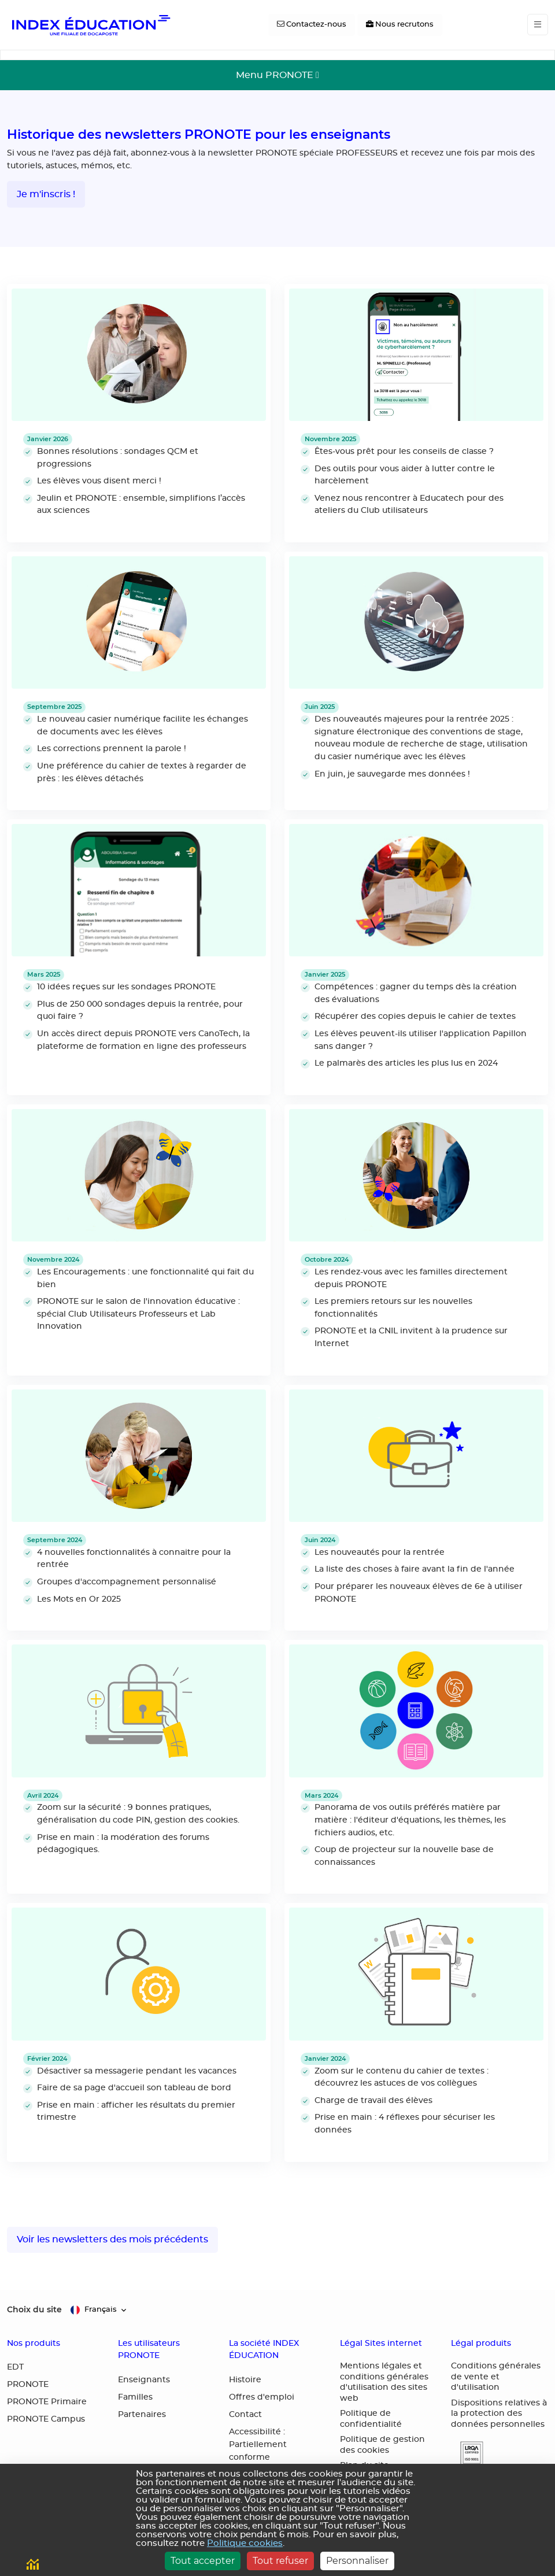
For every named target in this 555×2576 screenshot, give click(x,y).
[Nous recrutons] (399, 25)
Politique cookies (245, 2543)
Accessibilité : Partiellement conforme (258, 2445)
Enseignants (144, 2380)
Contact (245, 2415)
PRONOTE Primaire (47, 2402)
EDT (15, 2367)
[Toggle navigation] (537, 24)
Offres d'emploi (261, 2397)
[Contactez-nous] (311, 25)
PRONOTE (28, 2385)
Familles (135, 2397)
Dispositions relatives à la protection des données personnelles (499, 2414)
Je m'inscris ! (46, 194)
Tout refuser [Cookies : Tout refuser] (280, 2560)
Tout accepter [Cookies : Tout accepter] (203, 2560)
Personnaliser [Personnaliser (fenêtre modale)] (357, 2560)
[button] (467, 2453)
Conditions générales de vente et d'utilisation (496, 2377)
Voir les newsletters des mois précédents (112, 2239)
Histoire (245, 2380)
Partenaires (142, 2415)
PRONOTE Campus (46, 2419)
